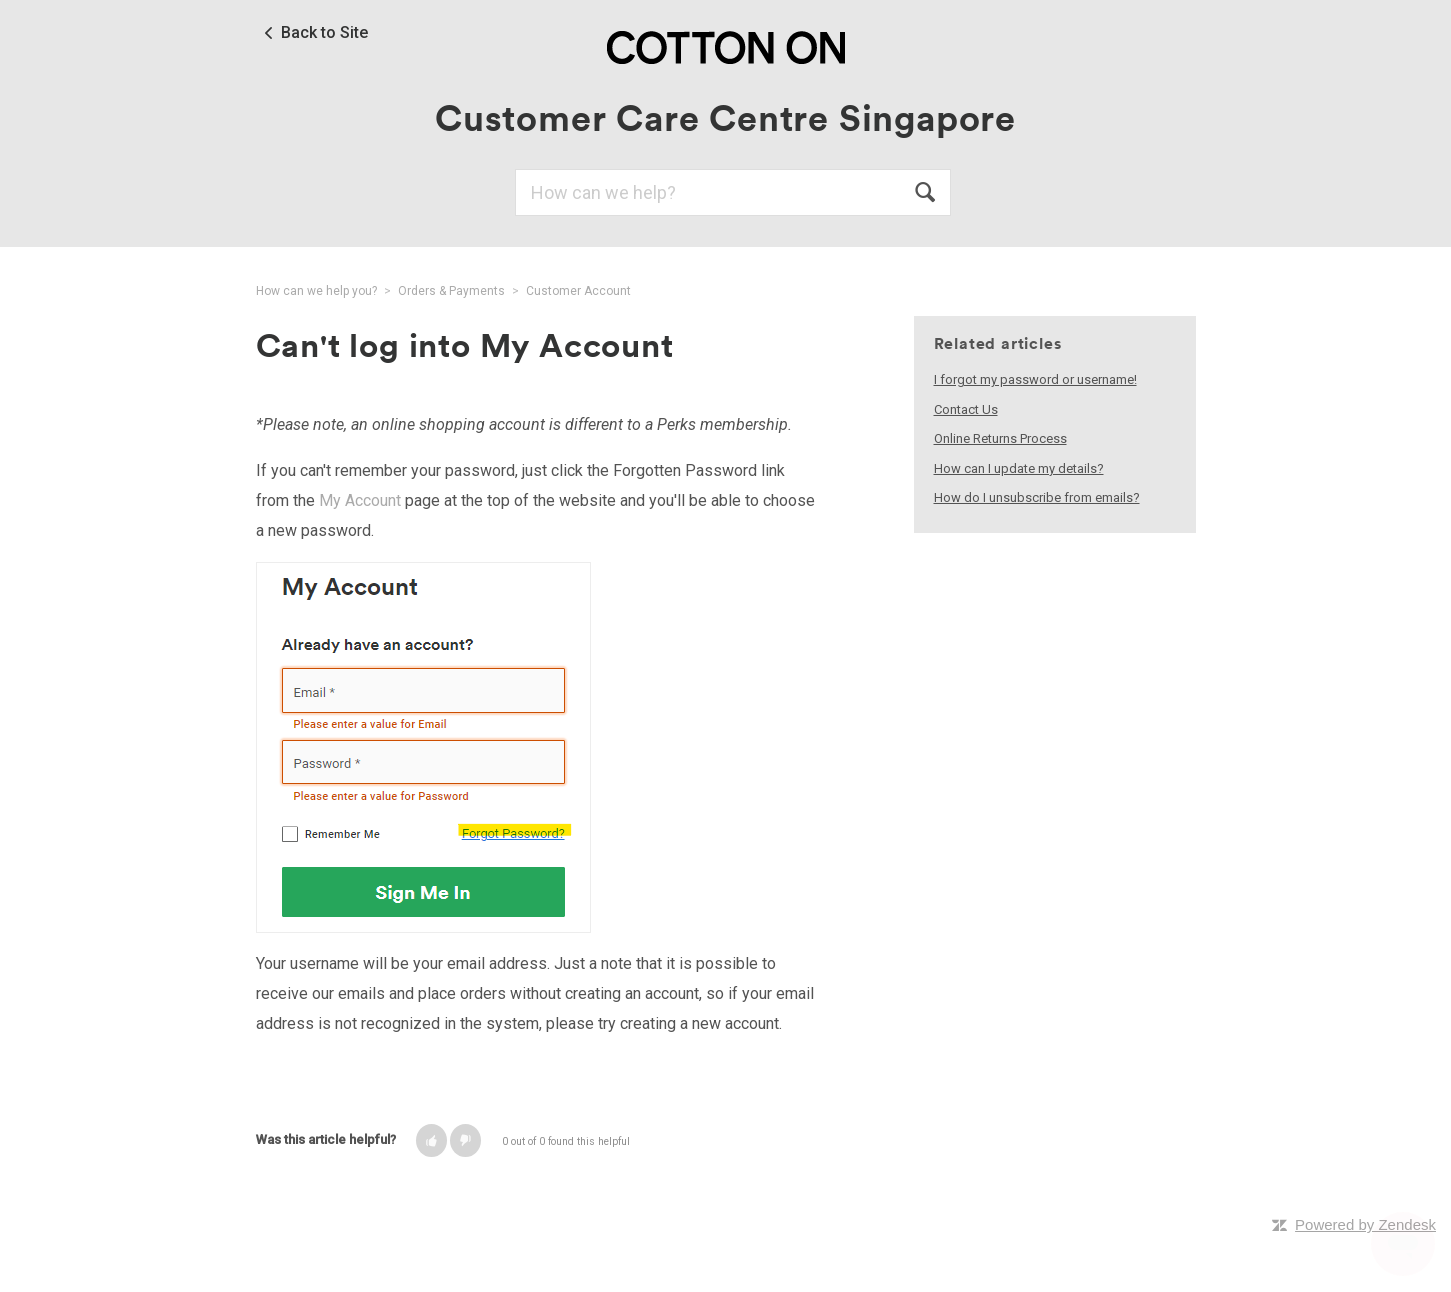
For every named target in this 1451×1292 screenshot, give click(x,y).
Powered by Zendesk (1365, 1224)
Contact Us (966, 409)
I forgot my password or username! (1035, 379)
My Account (360, 500)
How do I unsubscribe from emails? (1037, 497)
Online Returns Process (1000, 438)
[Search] (733, 192)
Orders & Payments (451, 291)
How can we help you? (316, 291)
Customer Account (578, 291)
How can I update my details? (1019, 468)
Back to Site (324, 33)
